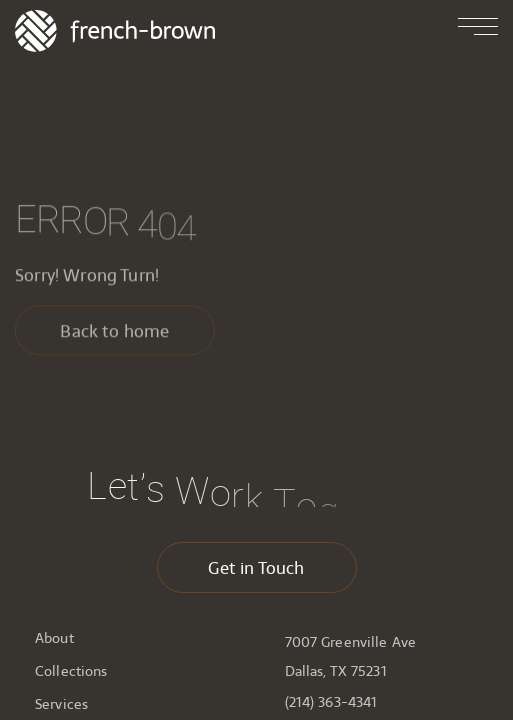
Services (61, 704)
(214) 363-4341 (331, 702)
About (54, 638)
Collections (71, 671)
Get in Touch (256, 568)
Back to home (114, 334)
